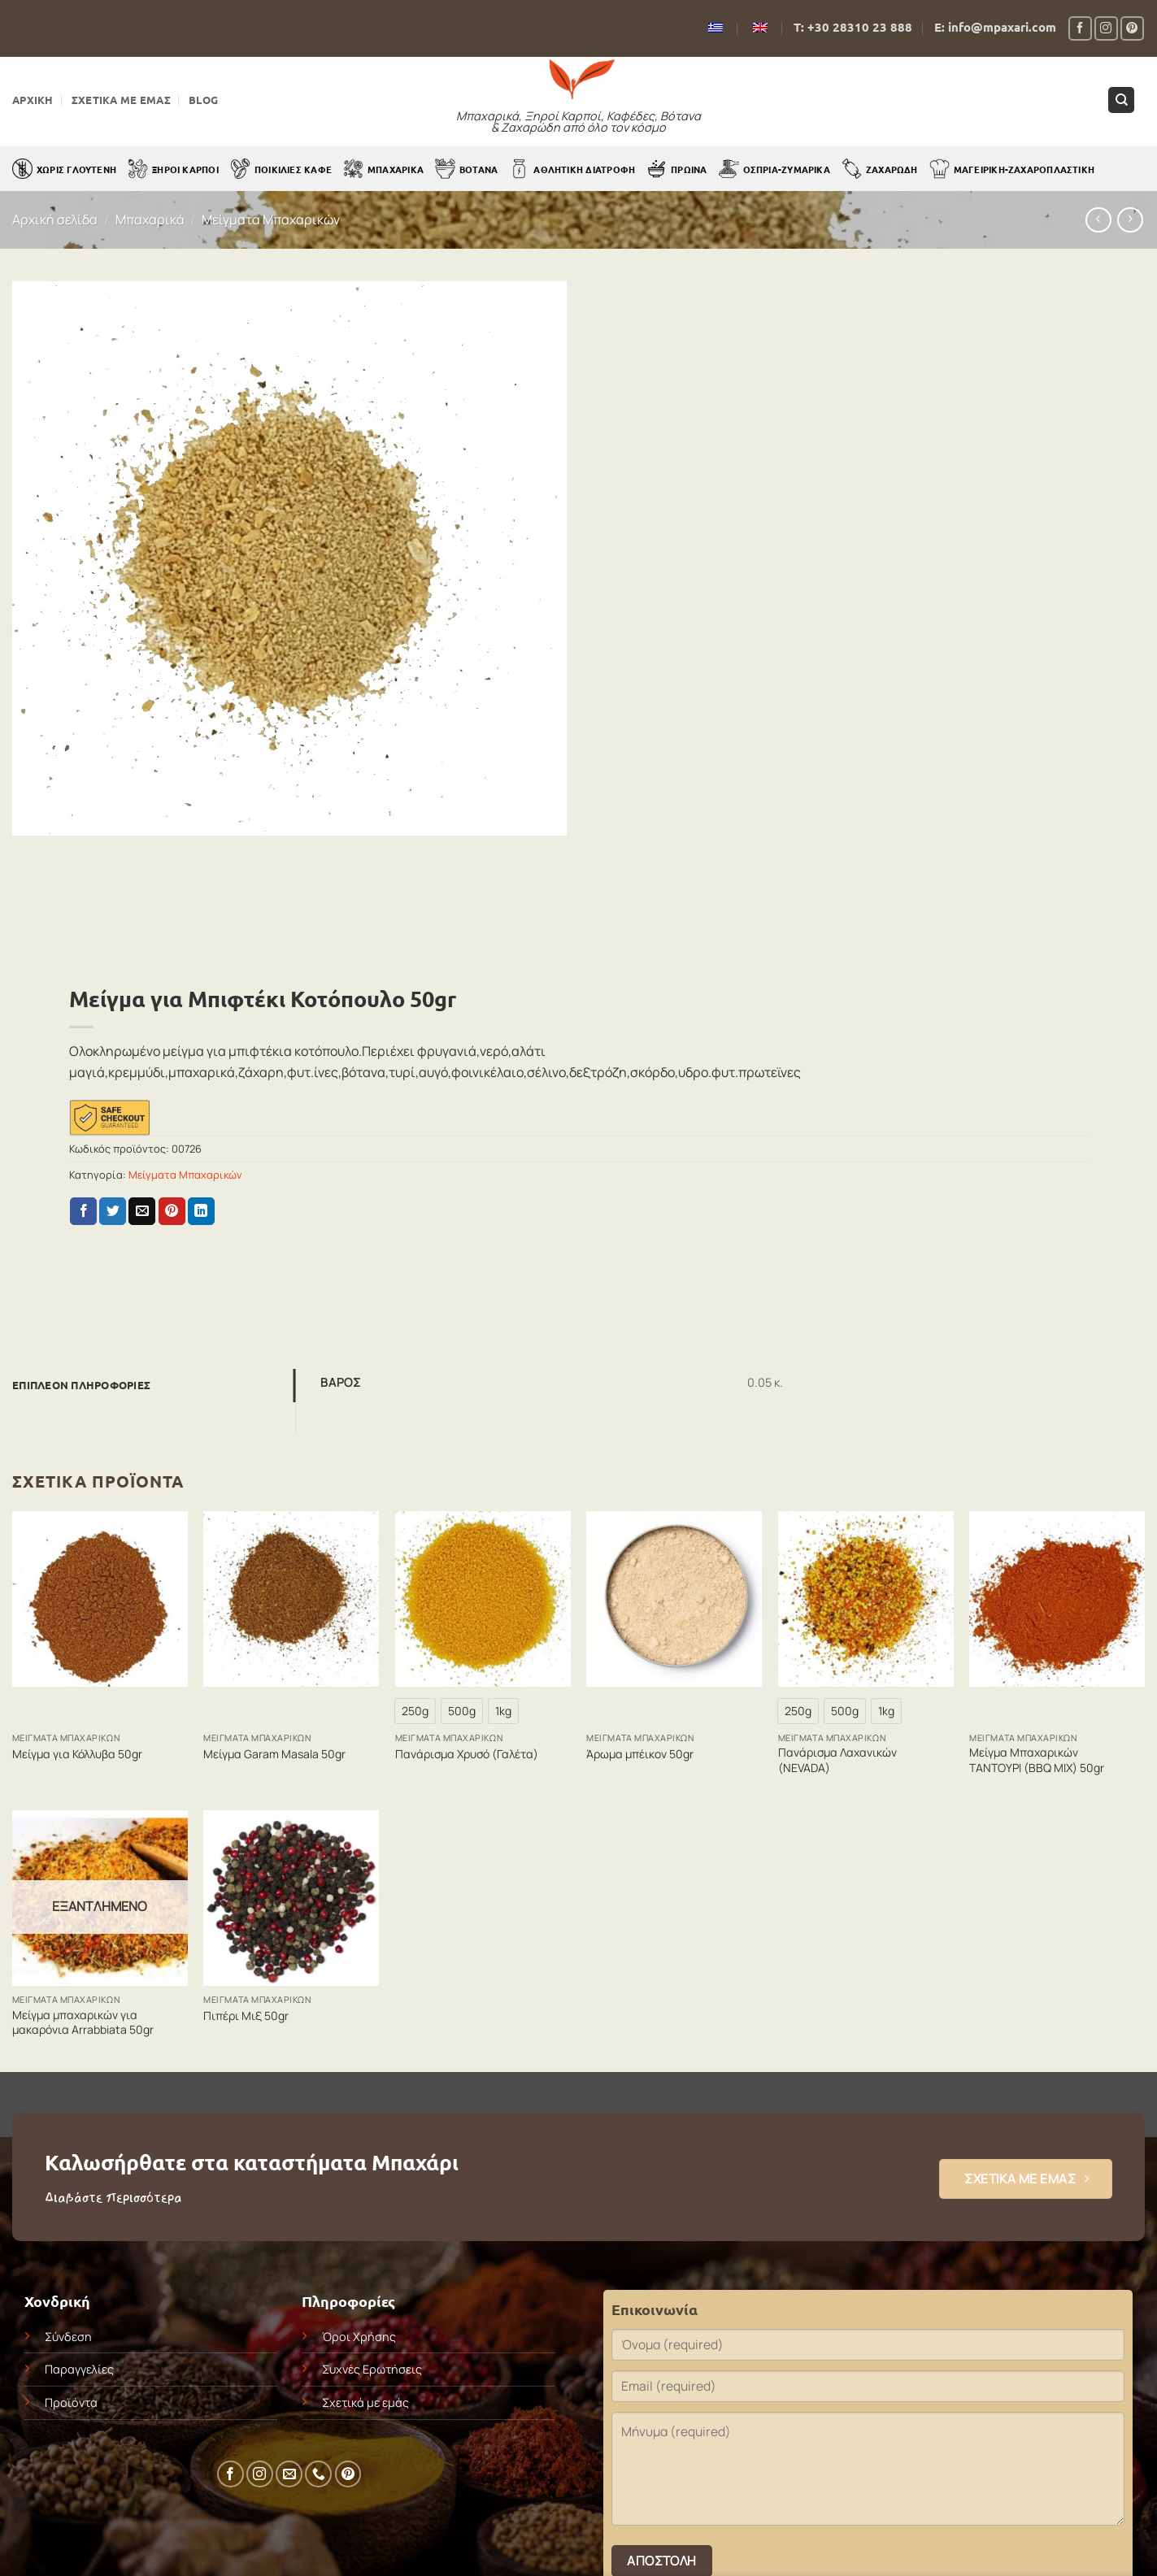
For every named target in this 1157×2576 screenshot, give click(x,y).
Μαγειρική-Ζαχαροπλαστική (1011, 169)
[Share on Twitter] (112, 1211)
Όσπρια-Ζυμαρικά (774, 169)
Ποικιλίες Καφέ (281, 169)
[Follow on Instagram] (1106, 28)
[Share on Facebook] (83, 1211)
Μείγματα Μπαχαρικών (271, 219)
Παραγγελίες (79, 2369)
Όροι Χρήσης (359, 2336)
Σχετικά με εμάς (121, 99)
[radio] (415, 1711)
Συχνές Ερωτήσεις (372, 2369)
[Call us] (318, 2474)
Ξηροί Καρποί (173, 169)
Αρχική (33, 99)
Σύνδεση (68, 2336)
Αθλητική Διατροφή (572, 169)
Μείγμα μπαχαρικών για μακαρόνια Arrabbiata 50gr (83, 2022)
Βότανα (466, 169)
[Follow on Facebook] (1080, 28)
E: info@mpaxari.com (995, 27)
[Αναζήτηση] (1121, 100)
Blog (203, 99)
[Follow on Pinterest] (1132, 28)
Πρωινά (676, 169)
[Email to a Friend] (141, 1211)
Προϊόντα (71, 2402)
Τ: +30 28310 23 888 (853, 27)
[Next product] (1098, 219)
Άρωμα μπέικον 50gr (640, 1754)
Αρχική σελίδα (55, 219)
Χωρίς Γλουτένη (64, 169)
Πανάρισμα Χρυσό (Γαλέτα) (466, 1754)
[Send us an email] (289, 2474)
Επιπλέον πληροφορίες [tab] (81, 1385)
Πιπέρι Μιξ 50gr (246, 2016)
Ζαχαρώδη (880, 169)
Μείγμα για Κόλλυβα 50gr (77, 1754)
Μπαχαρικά (383, 169)
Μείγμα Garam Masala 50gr (274, 1754)
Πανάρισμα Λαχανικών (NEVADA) (837, 1760)
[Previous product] (1129, 219)
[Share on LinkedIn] (201, 1211)
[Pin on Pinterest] (172, 1211)
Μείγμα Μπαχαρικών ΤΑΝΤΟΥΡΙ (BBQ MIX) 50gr (1036, 1760)
